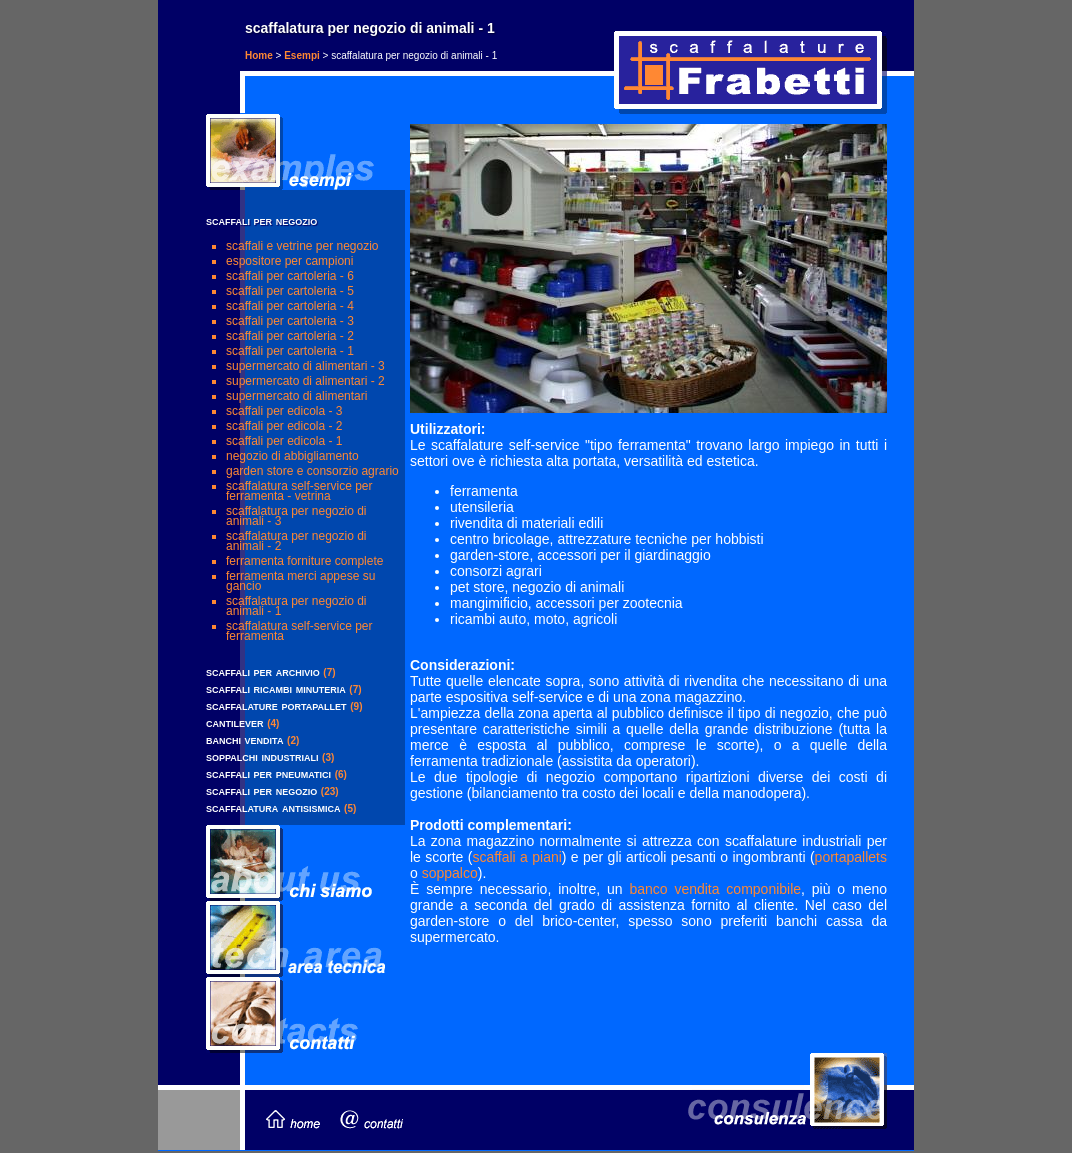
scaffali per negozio (261, 790)
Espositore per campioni (289, 261)
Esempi (302, 55)
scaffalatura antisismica (273, 807)
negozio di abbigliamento (292, 456)
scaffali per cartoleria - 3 (290, 321)
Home (259, 55)
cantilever (235, 722)
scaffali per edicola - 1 (284, 441)
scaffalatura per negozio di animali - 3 (296, 516)
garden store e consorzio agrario (312, 471)
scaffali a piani (516, 857)
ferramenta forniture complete (304, 561)
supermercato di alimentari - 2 (305, 381)
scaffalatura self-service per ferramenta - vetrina (299, 491)
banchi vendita (244, 739)
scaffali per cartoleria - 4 (290, 306)
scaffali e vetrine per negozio (302, 246)
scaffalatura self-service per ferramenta (299, 631)
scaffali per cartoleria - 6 (290, 276)
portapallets (851, 857)
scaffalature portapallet (276, 705)
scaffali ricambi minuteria (276, 688)
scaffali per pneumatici (268, 773)
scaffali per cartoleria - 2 (290, 336)
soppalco (450, 873)
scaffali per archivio (263, 671)
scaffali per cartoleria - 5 (290, 291)
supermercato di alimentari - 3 (305, 366)
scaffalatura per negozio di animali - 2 (296, 541)
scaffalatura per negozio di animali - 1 (296, 606)
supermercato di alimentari (296, 396)
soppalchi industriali (262, 756)
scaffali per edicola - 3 (284, 411)
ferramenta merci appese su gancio (300, 581)
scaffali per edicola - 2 (284, 426)
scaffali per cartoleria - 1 (290, 351)
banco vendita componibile (715, 889)
